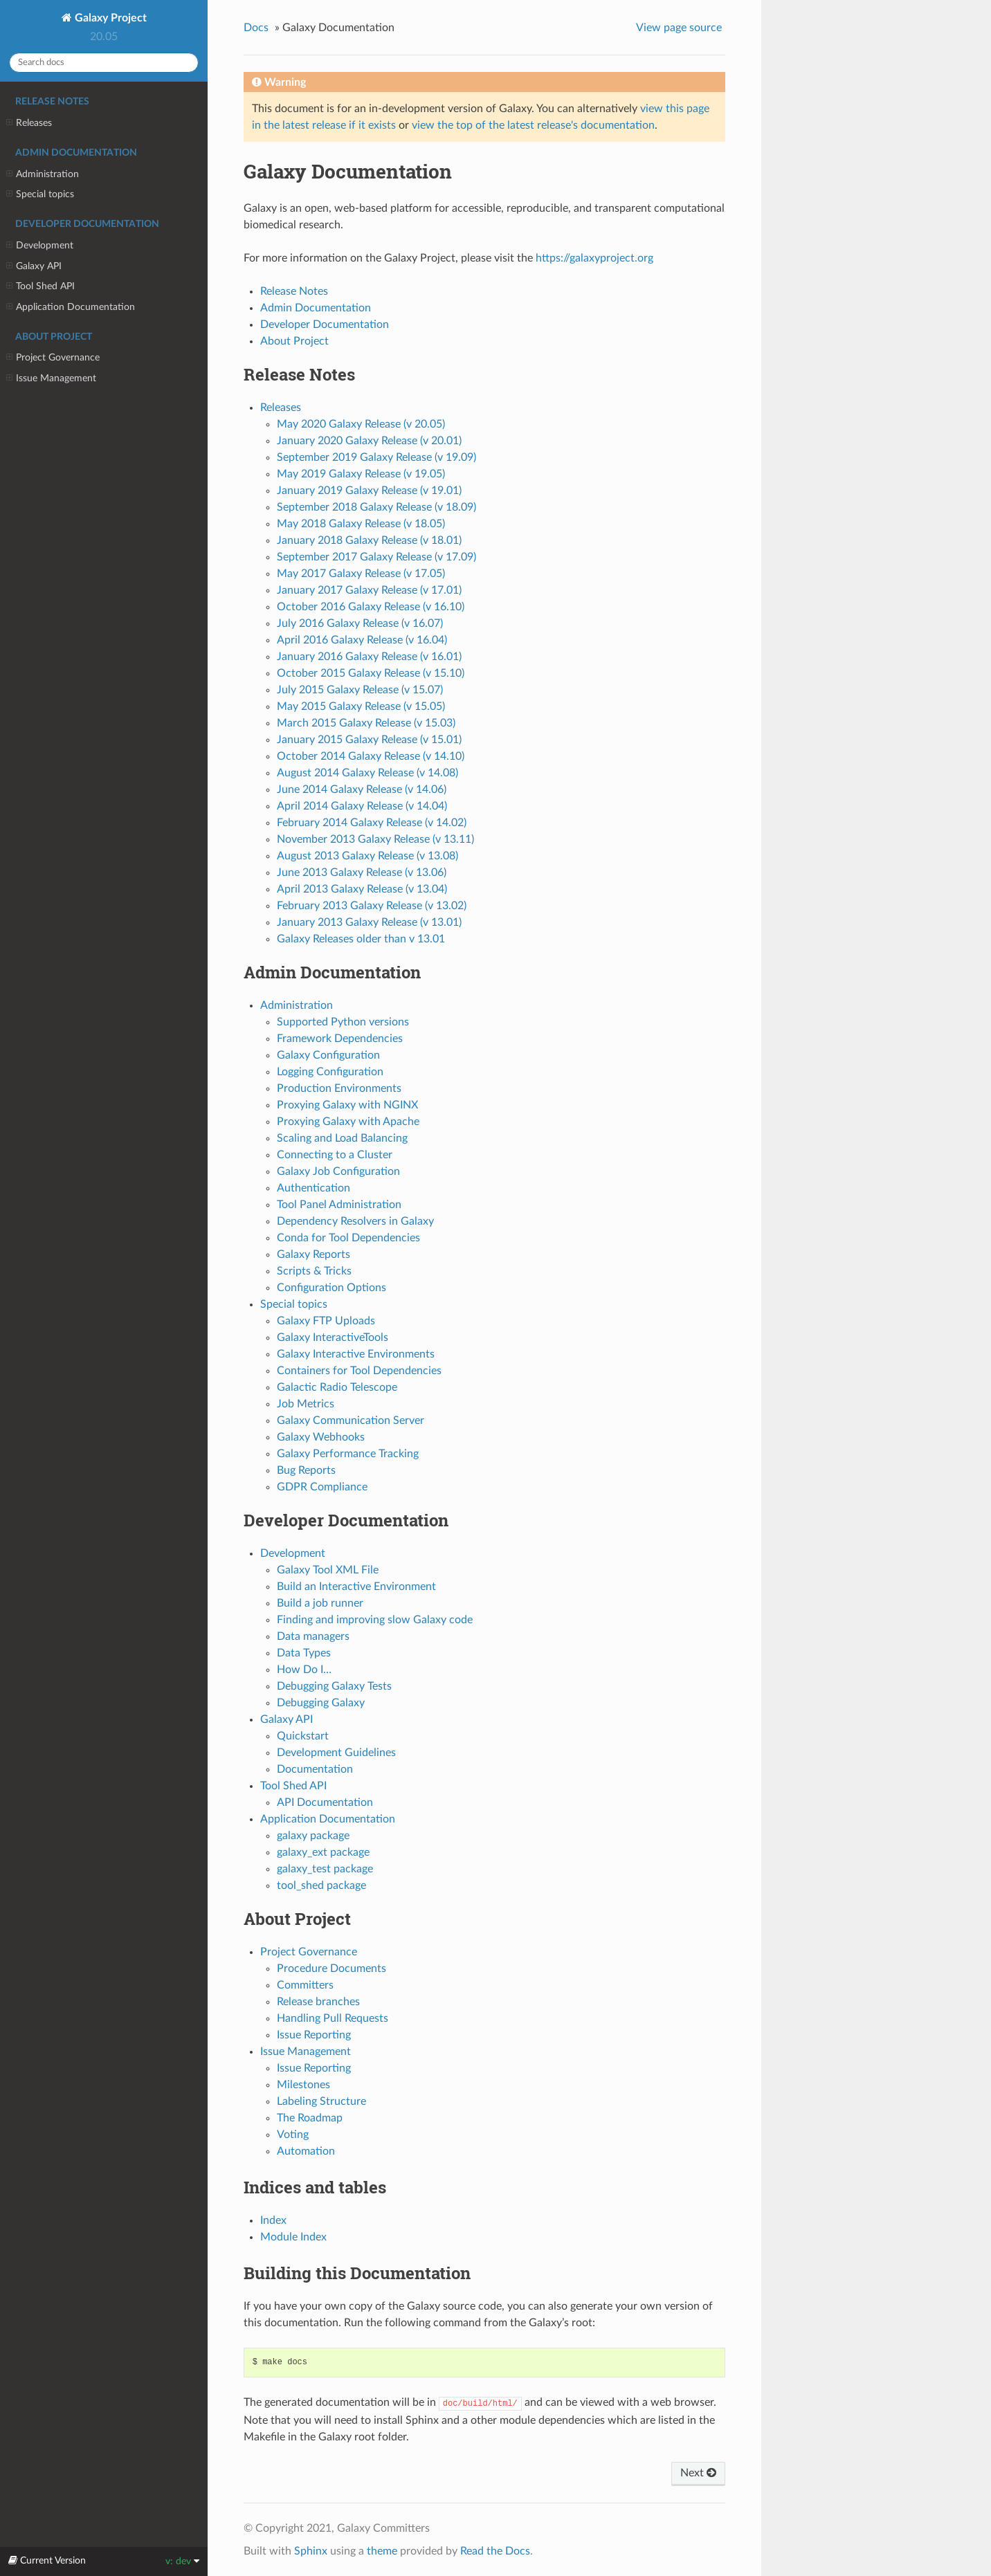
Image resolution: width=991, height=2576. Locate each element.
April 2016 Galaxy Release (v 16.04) (362, 640)
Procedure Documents (331, 1968)
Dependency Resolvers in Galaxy (355, 1221)
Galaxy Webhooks (321, 1437)
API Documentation (325, 1802)
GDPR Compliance (322, 1486)
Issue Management (51, 378)
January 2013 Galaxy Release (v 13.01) (369, 922)
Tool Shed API (40, 286)
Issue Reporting (314, 2034)
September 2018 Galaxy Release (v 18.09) (376, 507)
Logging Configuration (330, 1071)
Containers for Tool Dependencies (359, 1370)
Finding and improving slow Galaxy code (375, 1619)
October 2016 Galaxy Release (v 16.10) (370, 606)
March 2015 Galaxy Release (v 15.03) (366, 723)
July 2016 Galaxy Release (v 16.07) (360, 623)
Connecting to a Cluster (334, 1154)
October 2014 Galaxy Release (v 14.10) (370, 756)
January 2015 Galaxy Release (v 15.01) (369, 739)
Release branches (318, 2001)
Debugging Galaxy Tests (334, 1686)
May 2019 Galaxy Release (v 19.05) (361, 473)
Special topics (40, 194)
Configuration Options (331, 1287)
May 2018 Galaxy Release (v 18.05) (361, 523)
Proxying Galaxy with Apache (348, 1121)
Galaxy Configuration (328, 1055)
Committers (305, 1985)
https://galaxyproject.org (594, 258)
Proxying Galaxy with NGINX (347, 1105)
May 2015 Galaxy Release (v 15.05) (361, 706)
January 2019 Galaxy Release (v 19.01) (369, 490)
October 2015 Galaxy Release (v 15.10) (370, 673)
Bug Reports (306, 1470)
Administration (42, 174)
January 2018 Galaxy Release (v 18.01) (369, 540)
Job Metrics (305, 1403)
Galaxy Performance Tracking (348, 1453)
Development (39, 245)
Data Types (304, 1653)
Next (698, 2472)
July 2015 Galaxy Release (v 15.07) (360, 689)
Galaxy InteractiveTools (332, 1337)
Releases (29, 123)
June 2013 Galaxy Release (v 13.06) (361, 872)
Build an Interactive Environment (356, 1586)
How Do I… (304, 1669)
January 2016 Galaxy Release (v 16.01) (369, 656)
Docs (256, 27)
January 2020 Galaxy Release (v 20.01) (369, 440)
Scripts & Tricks (314, 1271)
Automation (306, 2151)
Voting (293, 2134)
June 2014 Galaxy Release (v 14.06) (361, 789)
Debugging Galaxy (321, 1702)
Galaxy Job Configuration (338, 1171)
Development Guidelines (336, 1752)
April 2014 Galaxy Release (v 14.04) (362, 806)
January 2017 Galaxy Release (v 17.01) (369, 590)
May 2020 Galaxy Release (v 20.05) (361, 424)
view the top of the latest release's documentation (533, 125)
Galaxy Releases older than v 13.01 (361, 938)
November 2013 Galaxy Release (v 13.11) (375, 839)
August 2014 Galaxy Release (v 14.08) (367, 772)
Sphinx (310, 2551)
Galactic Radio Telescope (337, 1387)
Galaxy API (34, 266)
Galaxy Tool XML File (328, 1569)
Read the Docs (495, 2551)
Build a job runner (320, 1603)
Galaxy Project (109, 18)
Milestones (303, 2084)
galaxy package (313, 1835)
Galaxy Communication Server (350, 1420)
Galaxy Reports (313, 1254)
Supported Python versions (343, 1021)
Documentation (315, 1769)
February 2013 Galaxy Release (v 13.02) (371, 905)
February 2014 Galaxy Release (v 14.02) (371, 822)
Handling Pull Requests (332, 2018)
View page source (679, 27)
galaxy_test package (325, 1868)
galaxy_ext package (323, 1852)
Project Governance (53, 357)
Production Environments (339, 1088)
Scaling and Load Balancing (342, 1138)
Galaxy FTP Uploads (326, 1320)
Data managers (313, 1636)
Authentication (313, 1188)
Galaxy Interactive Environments (356, 1354)
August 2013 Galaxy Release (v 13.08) (367, 855)
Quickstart (303, 1736)
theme (382, 2551)
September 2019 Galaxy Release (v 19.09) (376, 457)
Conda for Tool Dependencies (348, 1237)
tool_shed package (321, 1885)
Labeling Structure (321, 2101)
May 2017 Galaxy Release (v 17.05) (361, 573)
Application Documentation (70, 307)
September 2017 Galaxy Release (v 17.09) (376, 557)
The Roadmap (310, 2117)
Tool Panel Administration (339, 1204)
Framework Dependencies (340, 1038)
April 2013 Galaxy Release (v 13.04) (362, 889)
